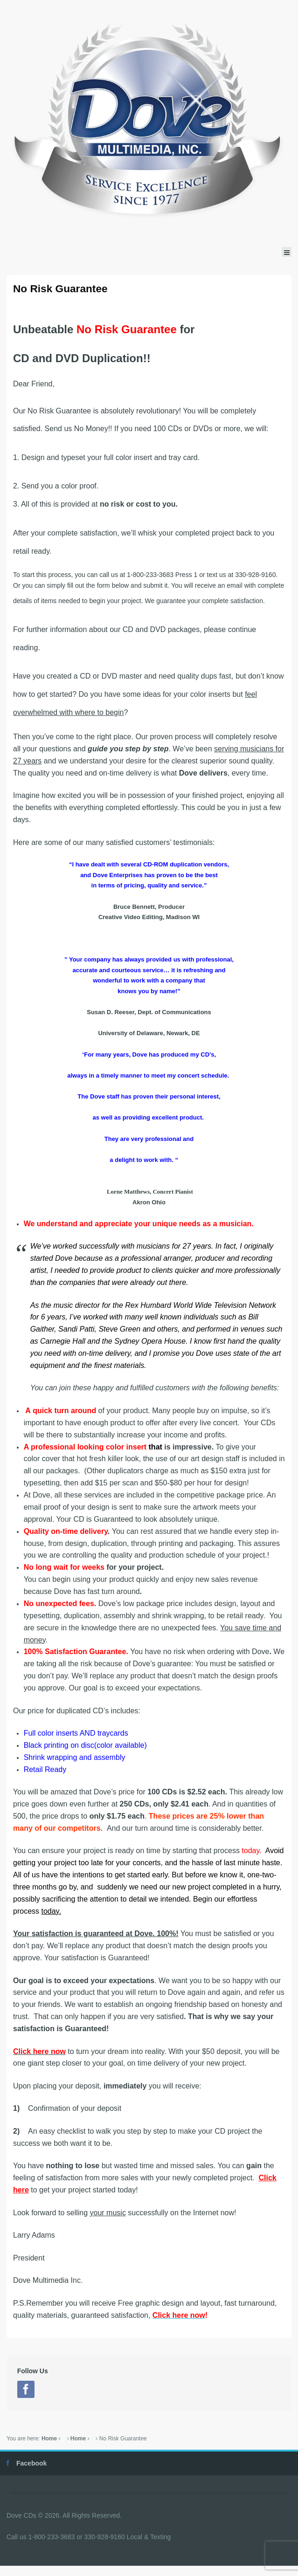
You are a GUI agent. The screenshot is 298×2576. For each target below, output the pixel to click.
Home (49, 2438)
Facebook (31, 2463)
